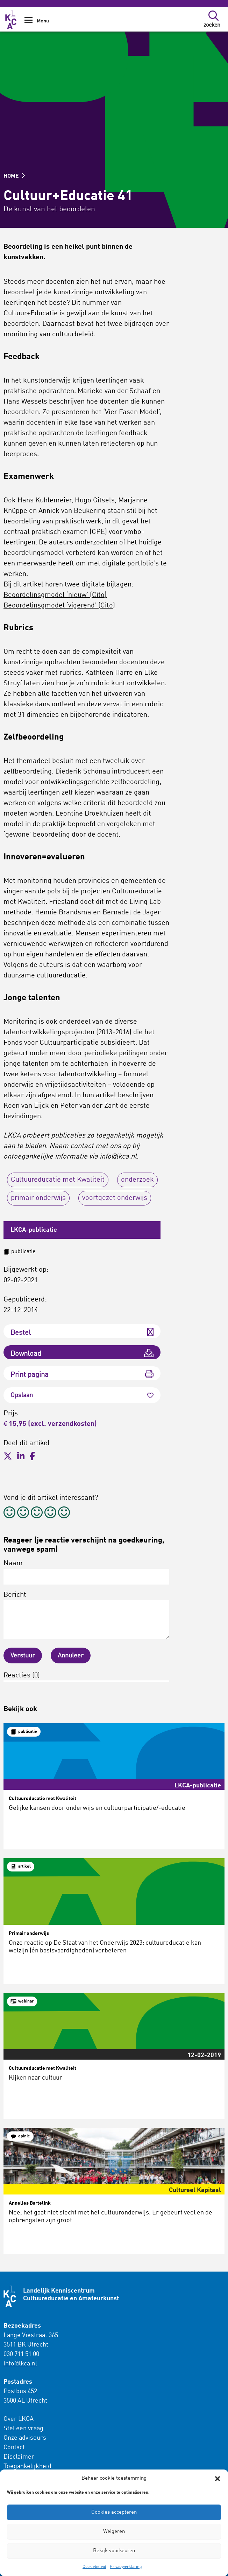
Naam (86, 1572)
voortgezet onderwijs (114, 1198)
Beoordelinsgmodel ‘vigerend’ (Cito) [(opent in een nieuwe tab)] (59, 605)
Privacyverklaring (126, 2567)
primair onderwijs (38, 1198)
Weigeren (114, 2531)
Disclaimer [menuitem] (18, 2457)
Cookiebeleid (94, 2567)
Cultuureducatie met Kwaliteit (58, 1179)
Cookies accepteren (114, 2512)
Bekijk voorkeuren (114, 2551)
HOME (14, 176)
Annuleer (71, 1656)
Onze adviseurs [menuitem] (24, 2438)
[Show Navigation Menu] (28, 23)
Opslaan (82, 1395)
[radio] (9, 1513)
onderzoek (137, 1179)
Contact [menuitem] (14, 2447)
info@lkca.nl (20, 2364)
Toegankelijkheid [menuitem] (27, 2466)
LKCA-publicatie (33, 1230)
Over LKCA (18, 2419)
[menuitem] (43, 2442)
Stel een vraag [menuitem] (23, 2428)
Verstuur (22, 1656)
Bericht (86, 1615)
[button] (217, 2478)
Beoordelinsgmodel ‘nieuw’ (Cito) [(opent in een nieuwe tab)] (55, 595)
